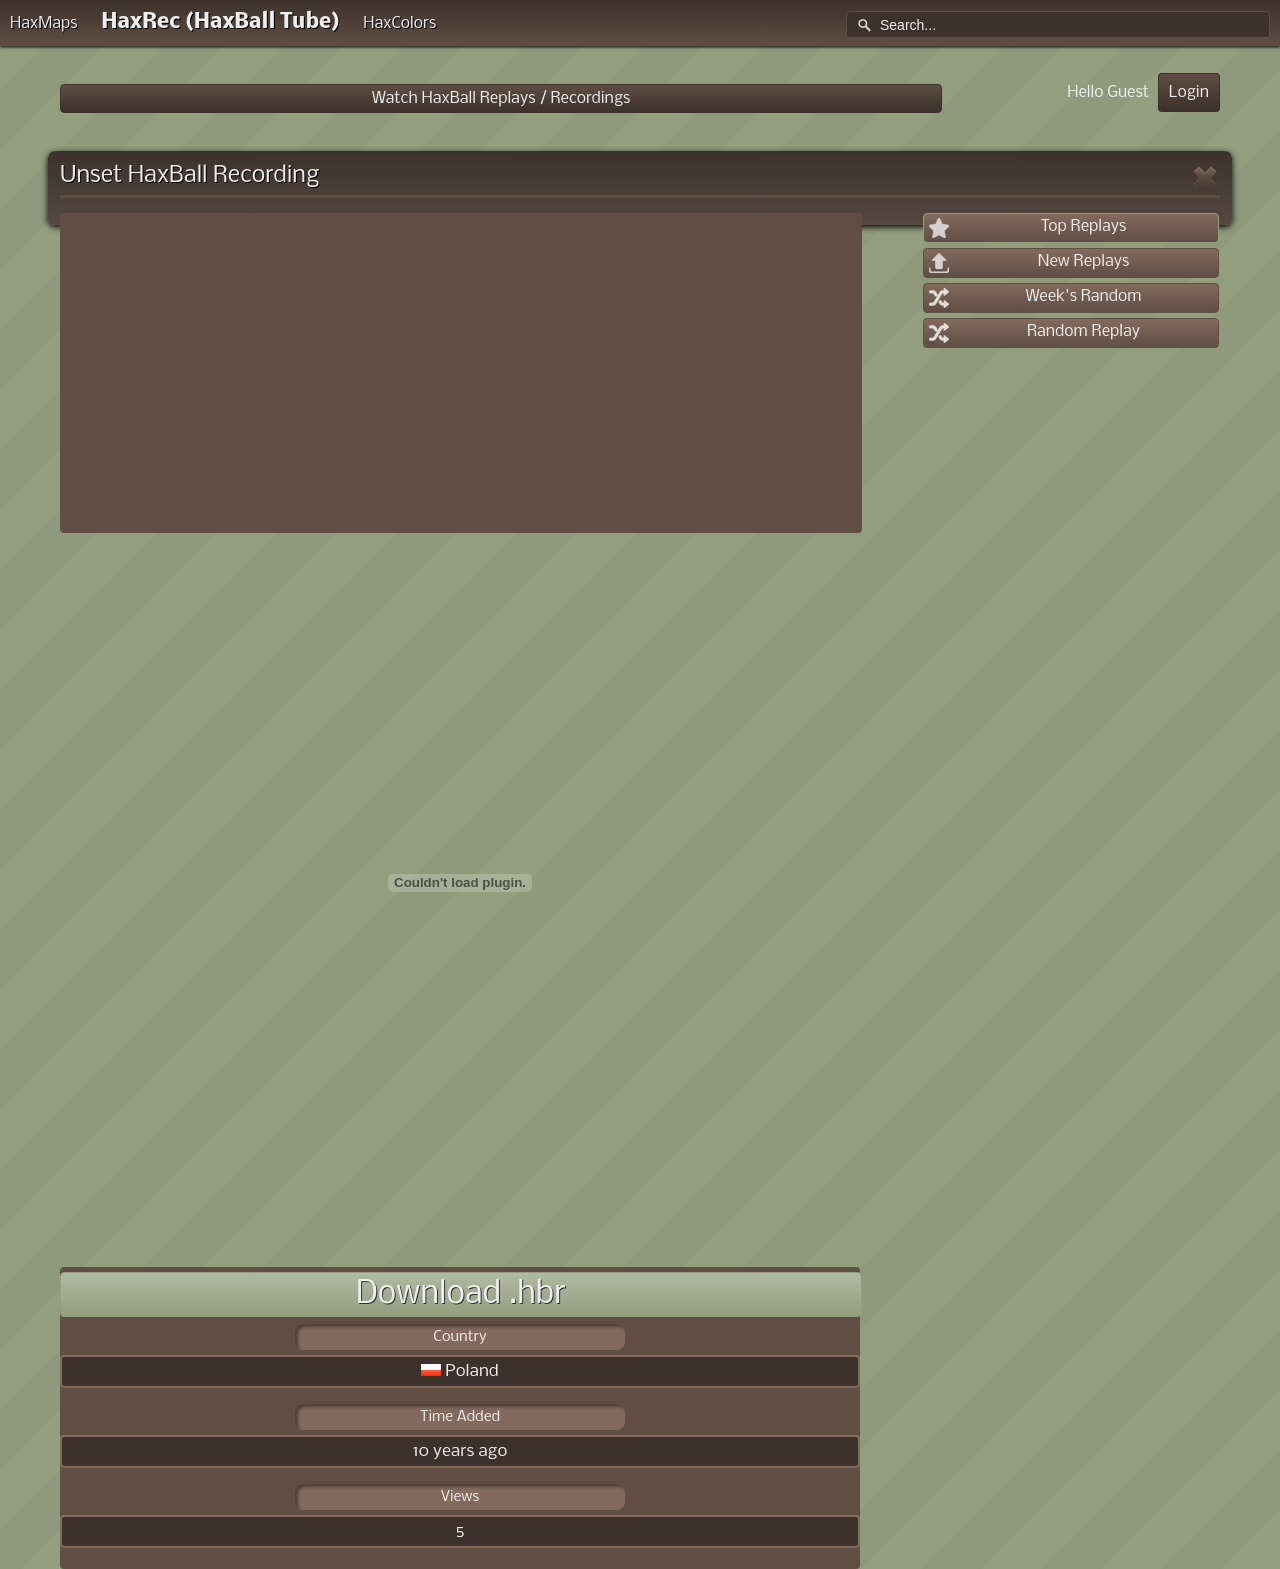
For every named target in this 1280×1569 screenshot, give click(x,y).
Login (1189, 92)
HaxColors (399, 23)
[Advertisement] (461, 373)
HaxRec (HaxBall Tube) (220, 22)
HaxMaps (44, 23)
